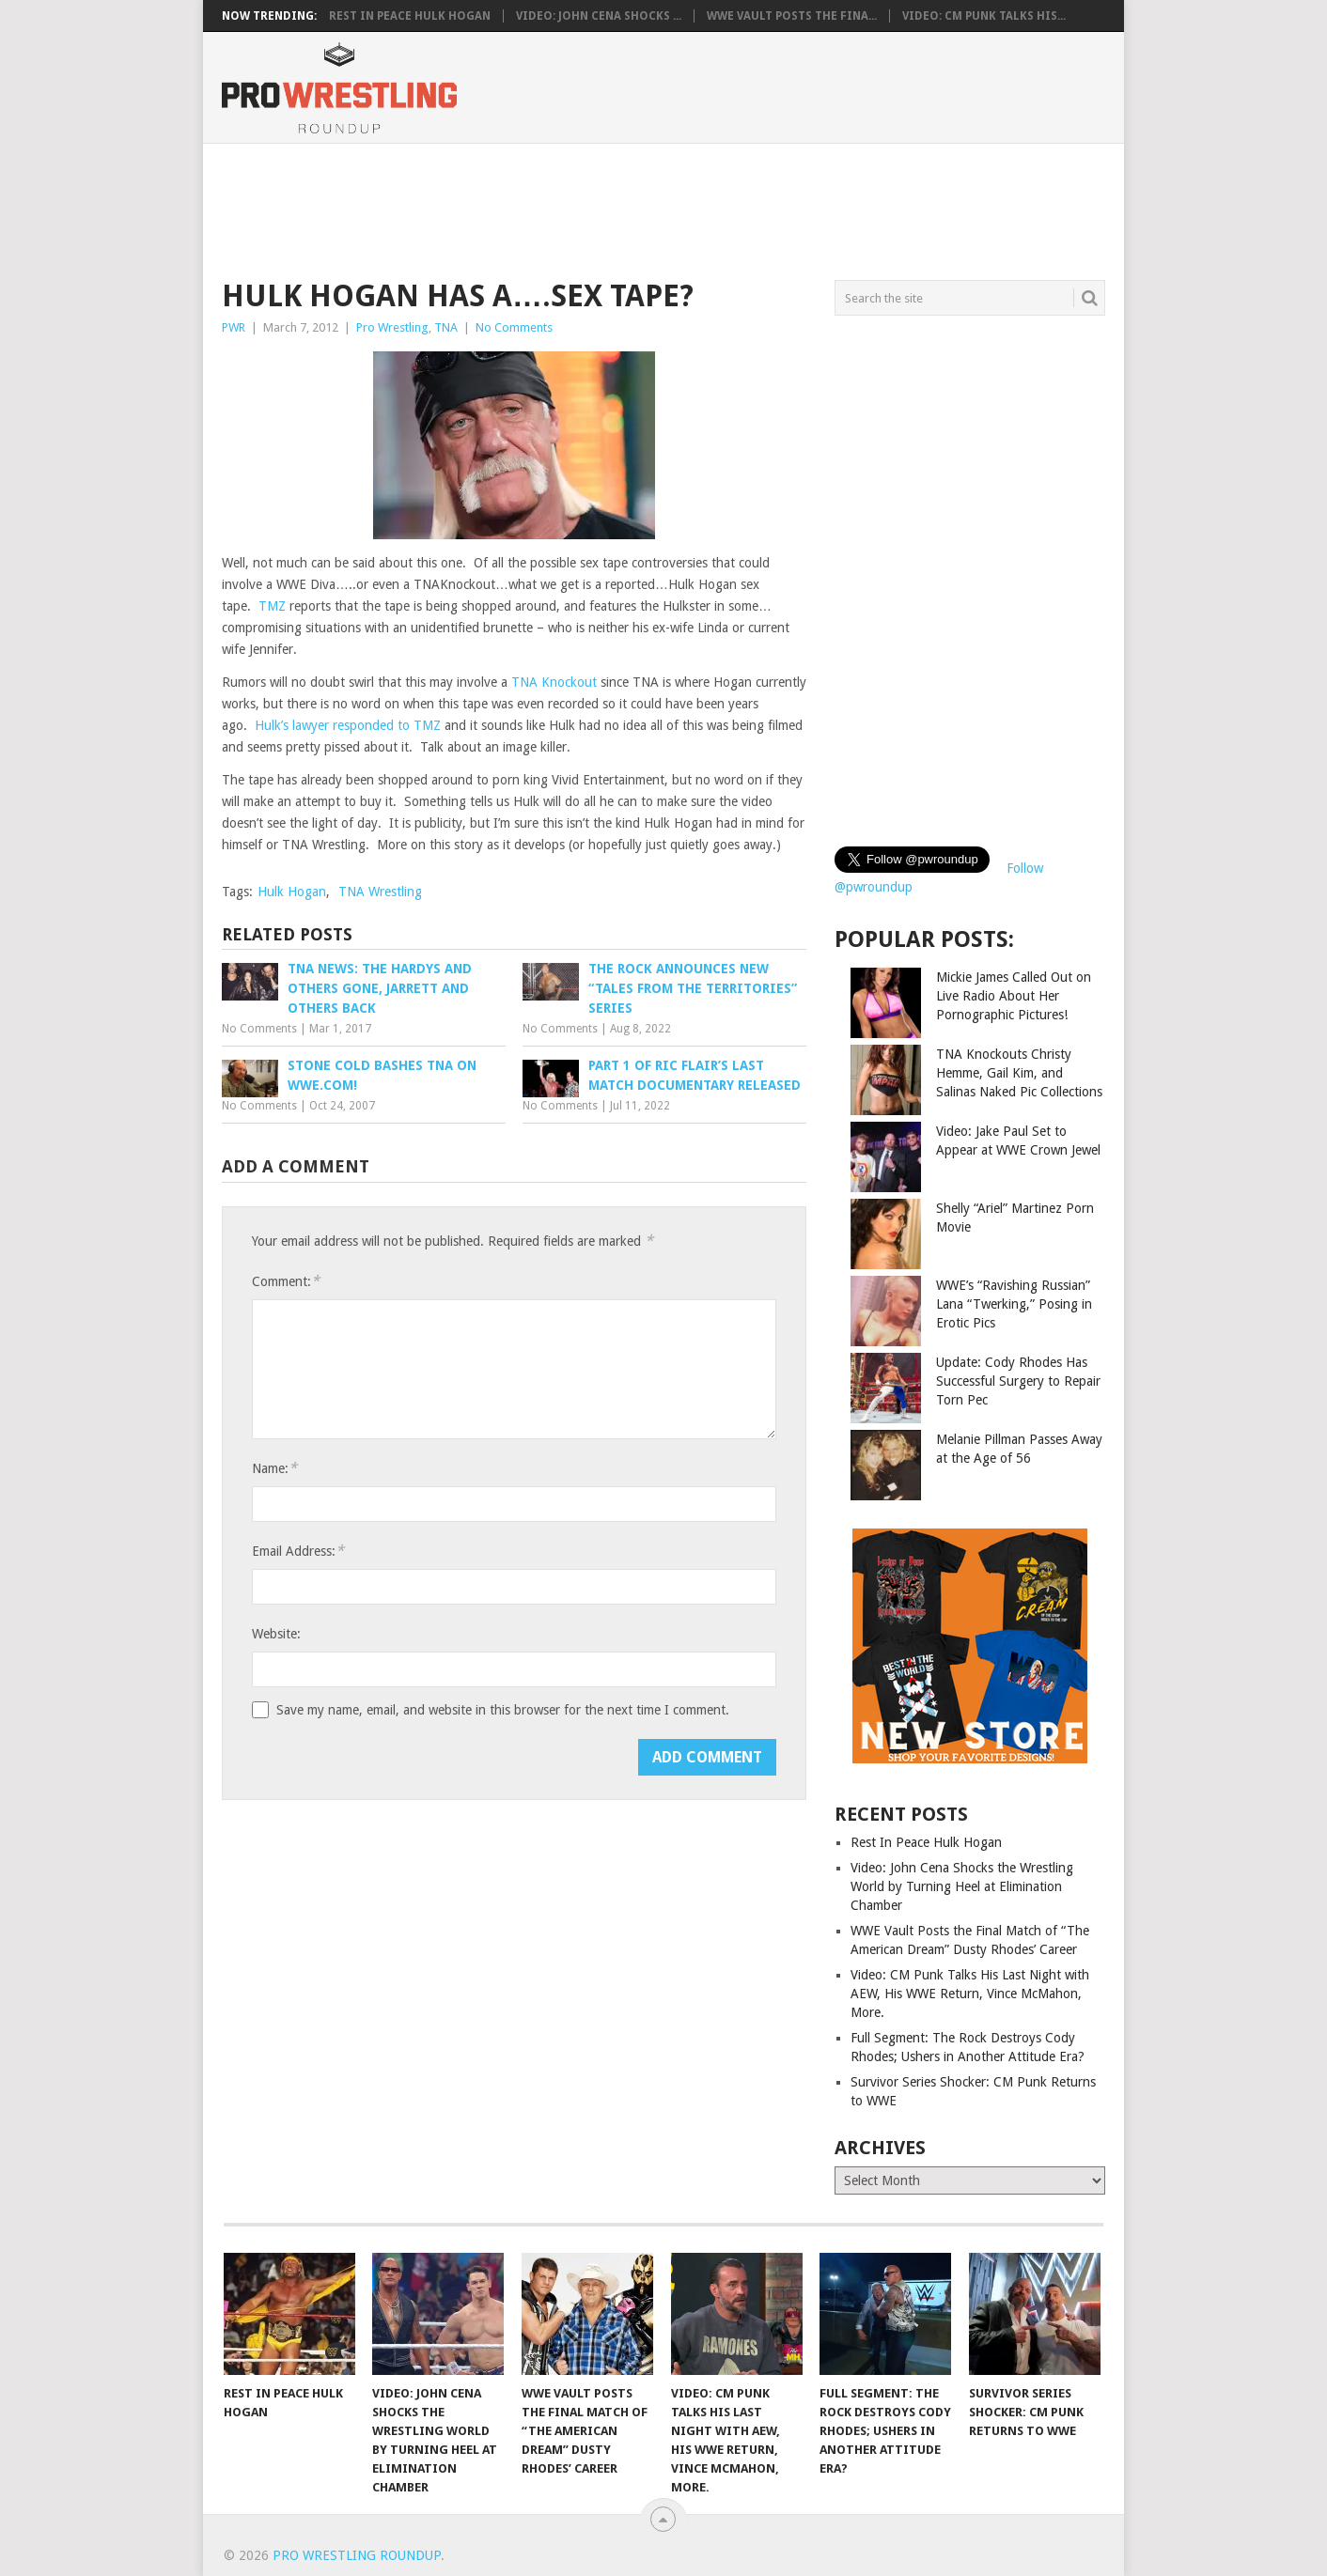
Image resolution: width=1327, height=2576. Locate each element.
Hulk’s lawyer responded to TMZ (348, 725)
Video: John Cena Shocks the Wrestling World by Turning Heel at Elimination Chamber (962, 1886)
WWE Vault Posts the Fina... (792, 16)
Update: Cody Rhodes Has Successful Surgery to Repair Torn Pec (1018, 1381)
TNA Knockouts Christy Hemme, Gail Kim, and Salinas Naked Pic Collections (1019, 1073)
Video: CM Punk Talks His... (984, 16)
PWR (233, 327)
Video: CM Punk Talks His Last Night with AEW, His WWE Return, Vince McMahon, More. (970, 1993)
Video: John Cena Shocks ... (598, 16)
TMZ (272, 605)
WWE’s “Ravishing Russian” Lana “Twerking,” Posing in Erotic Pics (1014, 1304)
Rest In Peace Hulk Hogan (410, 16)
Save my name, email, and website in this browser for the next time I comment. (502, 1709)
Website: (276, 1633)
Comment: (286, 1281)
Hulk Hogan (292, 891)
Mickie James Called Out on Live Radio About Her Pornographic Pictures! (1013, 996)
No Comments (514, 327)
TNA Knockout (554, 682)
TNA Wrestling (380, 891)
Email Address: (298, 1551)
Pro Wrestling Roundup (357, 2555)
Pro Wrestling (392, 327)
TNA (446, 327)
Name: (274, 1468)
